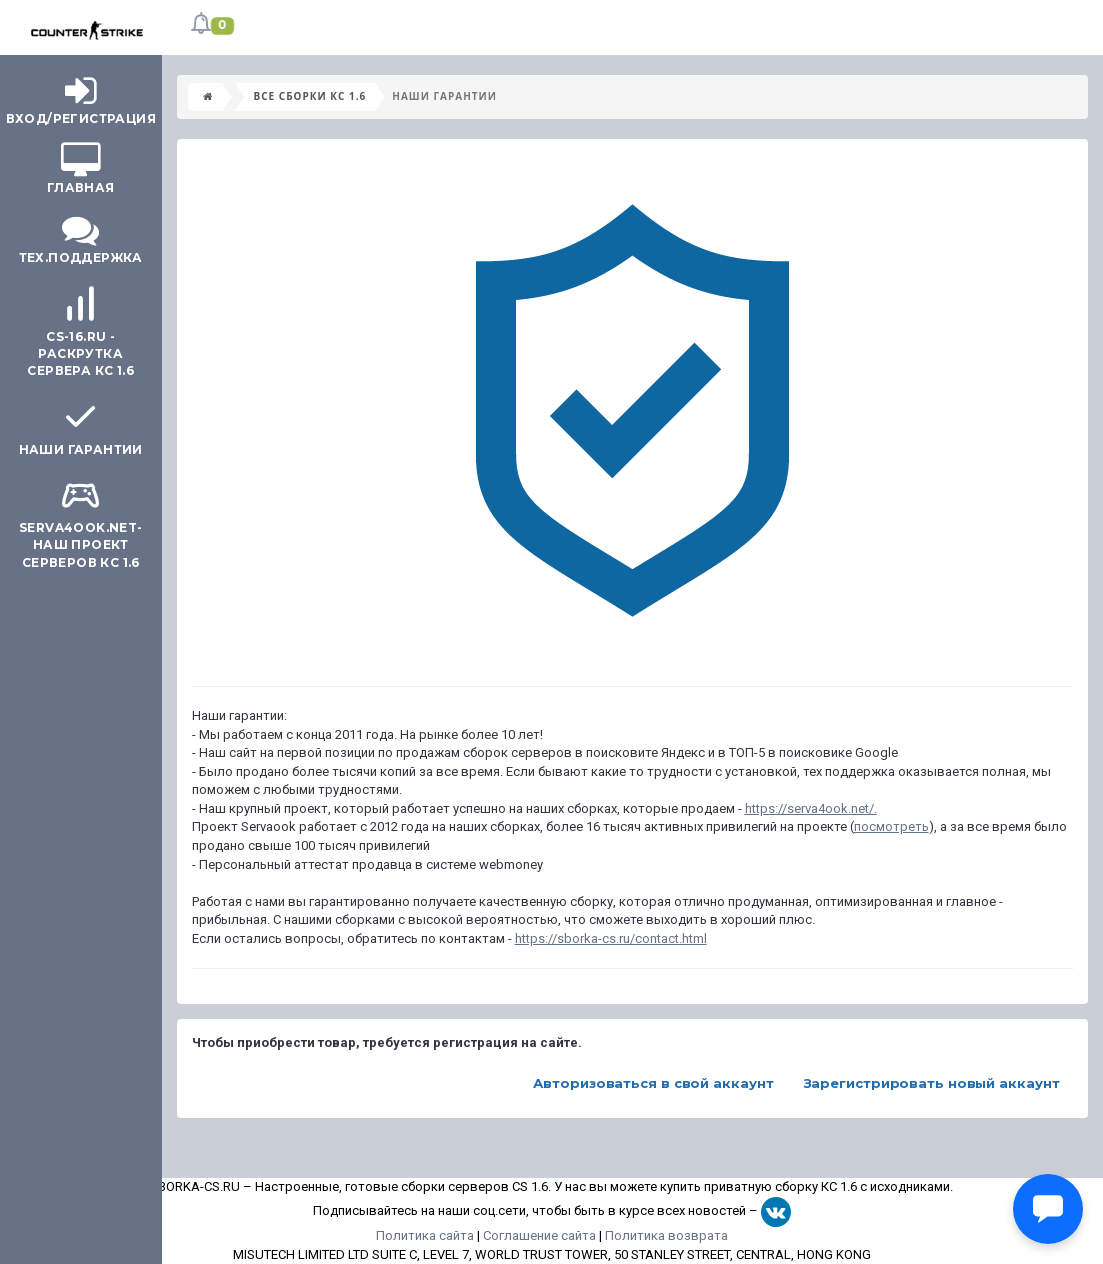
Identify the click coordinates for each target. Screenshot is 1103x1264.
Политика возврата (666, 1235)
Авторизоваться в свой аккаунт (653, 1083)
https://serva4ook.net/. (811, 808)
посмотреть (891, 826)
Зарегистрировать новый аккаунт (932, 1083)
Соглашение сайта (539, 1235)
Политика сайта (425, 1235)
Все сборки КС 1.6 (310, 96)
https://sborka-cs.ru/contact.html (611, 938)
